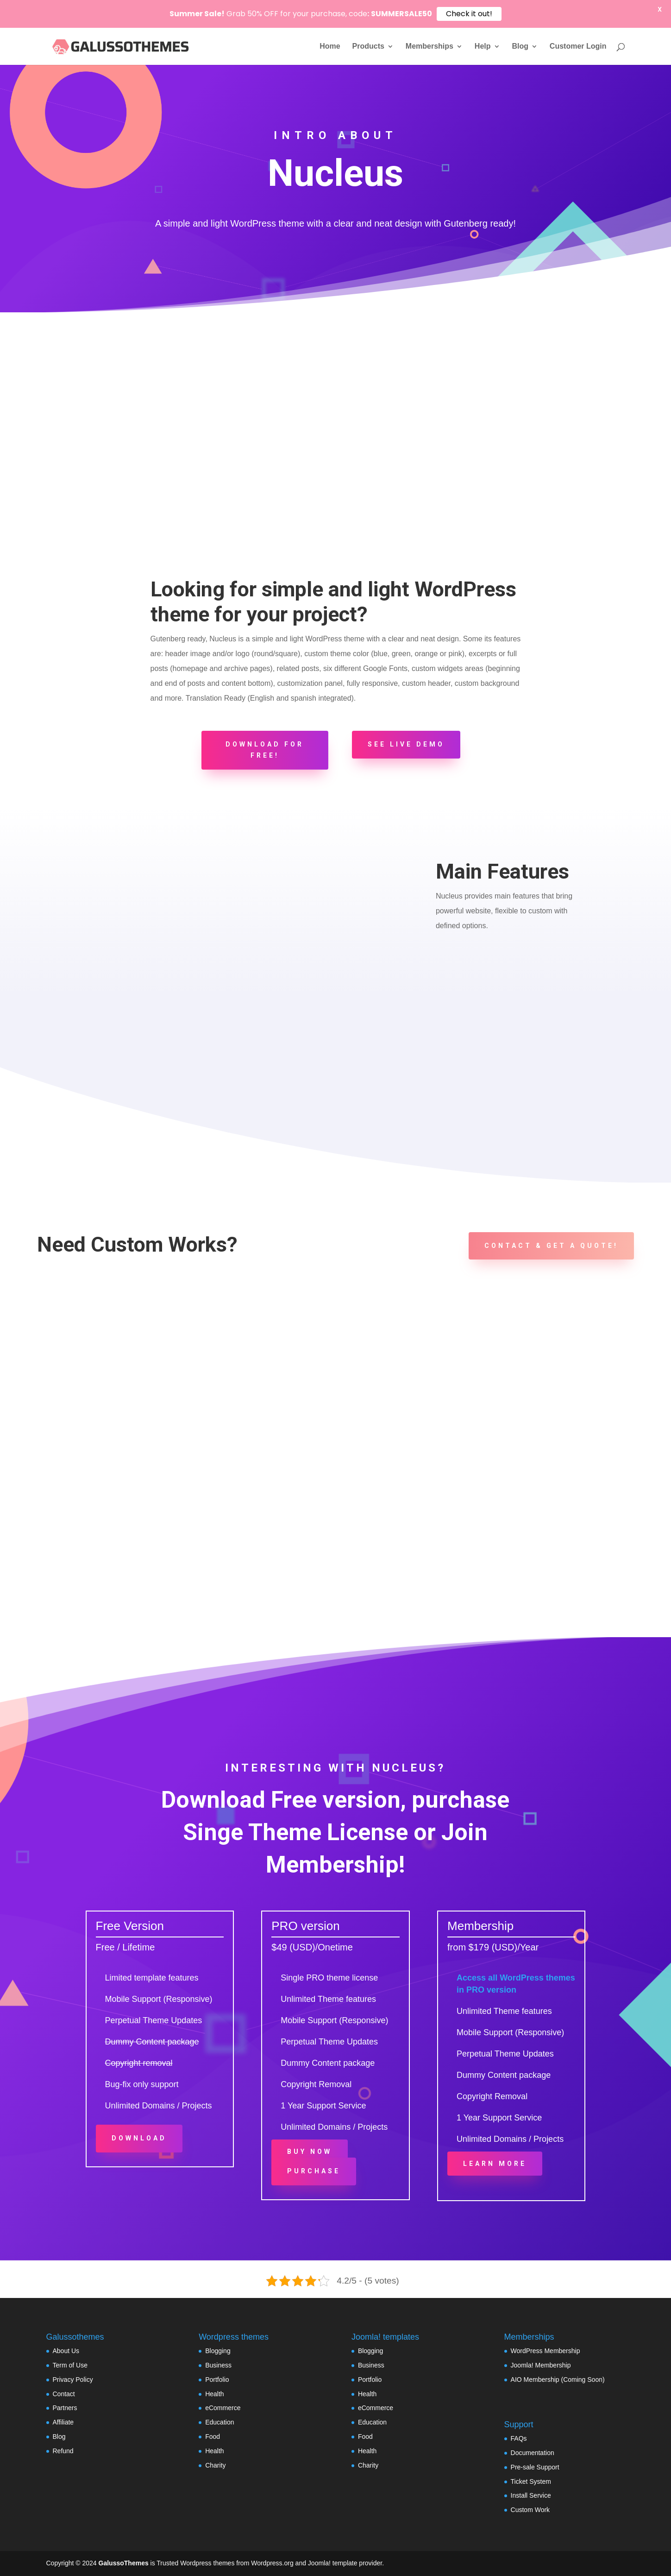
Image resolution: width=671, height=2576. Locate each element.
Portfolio (217, 2379)
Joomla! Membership (541, 2365)
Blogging (218, 2350)
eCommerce (222, 2407)
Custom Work (530, 2509)
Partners (65, 2407)
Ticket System (531, 2481)
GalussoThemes (124, 2563)
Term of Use (70, 2365)
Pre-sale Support (535, 2467)
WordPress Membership (545, 2350)
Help (483, 46)
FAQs (519, 2438)
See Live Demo (406, 744)
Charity (215, 2465)
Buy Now (309, 2151)
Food (212, 2436)
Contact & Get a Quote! (551, 1245)
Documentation (532, 2452)
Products (368, 46)
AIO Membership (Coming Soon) (558, 2379)
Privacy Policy (73, 2379)
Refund (63, 2451)
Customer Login (578, 46)
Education (219, 2422)
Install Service (531, 2495)
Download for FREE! (265, 750)
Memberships (429, 46)
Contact (64, 2394)
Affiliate (63, 2422)
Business (218, 2365)
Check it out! (469, 13)
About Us (66, 2350)
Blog (520, 46)
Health (214, 2394)
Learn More (495, 2163)
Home (330, 46)
